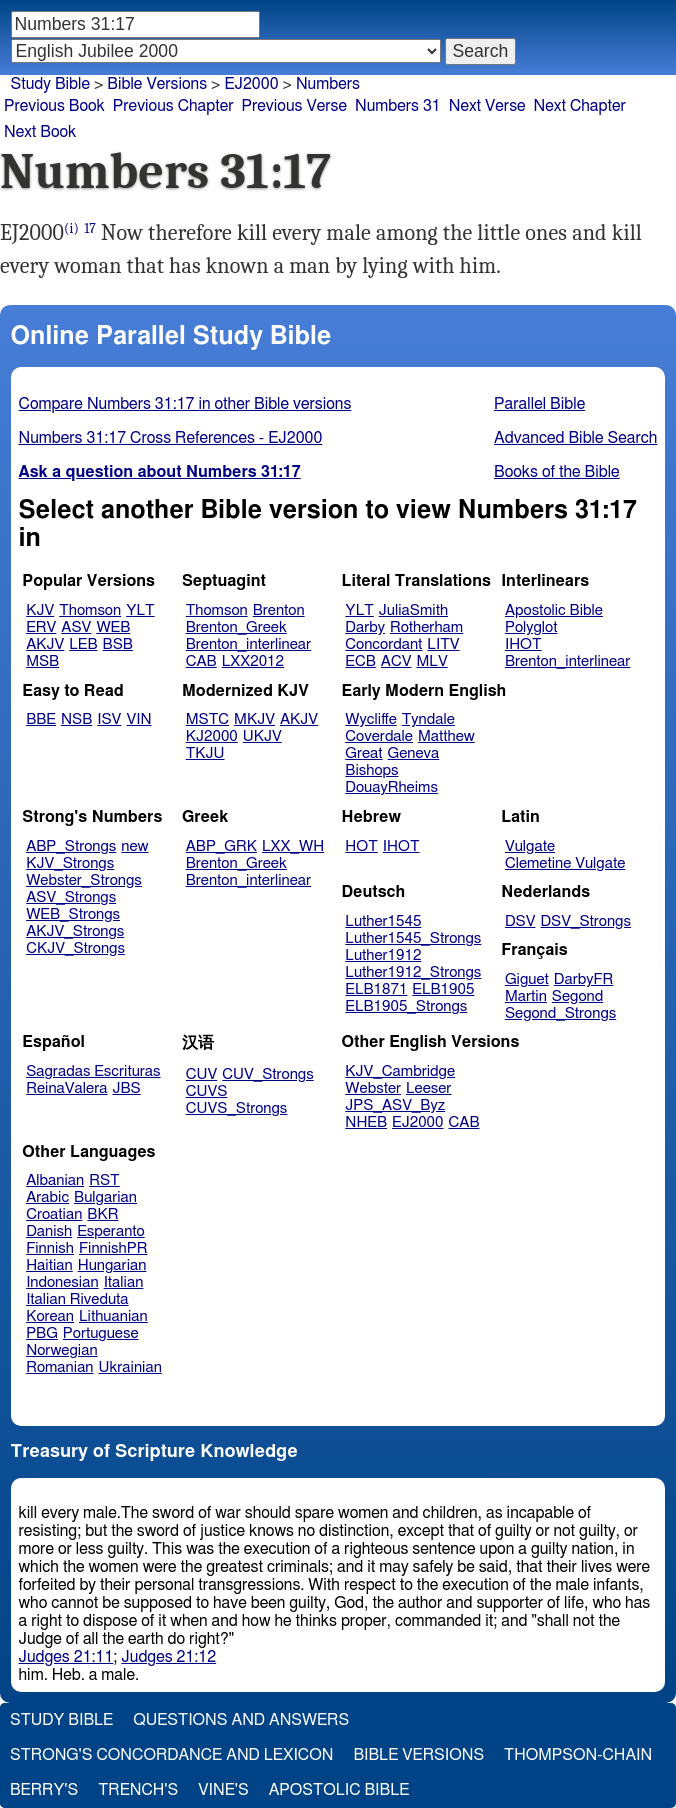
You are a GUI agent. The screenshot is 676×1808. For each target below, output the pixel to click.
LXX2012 (253, 661)
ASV (76, 627)
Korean (50, 1316)
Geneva (414, 753)
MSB (42, 661)
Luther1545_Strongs (413, 938)
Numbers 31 (398, 106)
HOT (361, 846)
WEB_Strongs (73, 914)
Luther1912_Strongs (413, 972)
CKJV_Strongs (75, 948)
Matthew (446, 736)
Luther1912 (383, 955)
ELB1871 (376, 989)
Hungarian (112, 1265)
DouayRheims (391, 787)
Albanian (55, 1180)
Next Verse (487, 106)
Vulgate (530, 846)
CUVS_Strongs (237, 1108)
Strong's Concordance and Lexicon (171, 1755)
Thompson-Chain (578, 1755)
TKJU (205, 753)
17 (90, 228)
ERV (41, 627)
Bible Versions (157, 84)
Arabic (47, 1197)
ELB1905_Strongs (406, 1006)
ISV (109, 719)
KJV (40, 610)
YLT (140, 610)
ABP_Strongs (71, 846)
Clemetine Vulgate (565, 863)
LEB (83, 644)
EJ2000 (417, 1122)
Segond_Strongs (560, 1013)
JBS (126, 1088)
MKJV (254, 719)
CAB (201, 661)
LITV (443, 644)
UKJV (262, 736)
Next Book (40, 132)
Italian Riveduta (77, 1299)
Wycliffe (370, 719)
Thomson (90, 610)
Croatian (54, 1214)
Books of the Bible (557, 472)
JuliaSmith (413, 610)
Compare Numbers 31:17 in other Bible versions (185, 404)
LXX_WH (293, 846)
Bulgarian (105, 1197)
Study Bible (50, 84)
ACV (396, 661)
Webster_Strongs (84, 880)
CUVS (207, 1091)
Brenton (279, 610)
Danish (49, 1231)
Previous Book (54, 106)
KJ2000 (212, 736)
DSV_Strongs (585, 921)
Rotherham (426, 627)
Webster (373, 1088)
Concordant (383, 644)
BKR (102, 1214)
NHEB (366, 1122)
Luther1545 (383, 921)
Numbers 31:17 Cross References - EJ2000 (171, 438)
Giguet (527, 979)
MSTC (207, 719)
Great (363, 753)
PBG (42, 1333)
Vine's (223, 1790)
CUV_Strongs (267, 1074)
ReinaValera (66, 1088)
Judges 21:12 (168, 1657)
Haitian (49, 1265)
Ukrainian (130, 1367)
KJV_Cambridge (400, 1071)
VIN (138, 719)
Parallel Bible (539, 404)
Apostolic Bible (339, 1790)
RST (104, 1180)
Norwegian (61, 1350)
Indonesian (62, 1282)
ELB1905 (443, 989)
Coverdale (379, 736)
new (134, 846)
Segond (577, 996)
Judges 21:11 (66, 1657)
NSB (76, 719)
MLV (431, 661)
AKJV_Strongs (75, 931)
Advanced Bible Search (575, 438)
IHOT (523, 644)
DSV (520, 921)
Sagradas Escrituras (93, 1071)
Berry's (44, 1790)
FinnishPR (113, 1248)
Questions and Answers (241, 1720)
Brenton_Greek (236, 627)
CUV (202, 1074)
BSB (118, 644)
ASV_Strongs (71, 897)
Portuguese (101, 1333)
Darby (365, 627)
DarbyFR (584, 979)
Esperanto (111, 1231)
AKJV (45, 644)
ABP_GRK (221, 846)
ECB (360, 661)
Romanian (59, 1367)
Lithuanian (113, 1316)
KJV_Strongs (70, 863)
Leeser (428, 1088)
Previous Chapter (173, 106)
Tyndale (428, 719)
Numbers (328, 84)
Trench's (138, 1790)
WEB (113, 627)
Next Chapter (580, 106)
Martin (526, 996)
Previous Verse (294, 106)
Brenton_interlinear (248, 644)
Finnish (50, 1248)
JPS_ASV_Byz (395, 1105)
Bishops (371, 770)
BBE (41, 719)
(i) (71, 228)
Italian (124, 1282)
